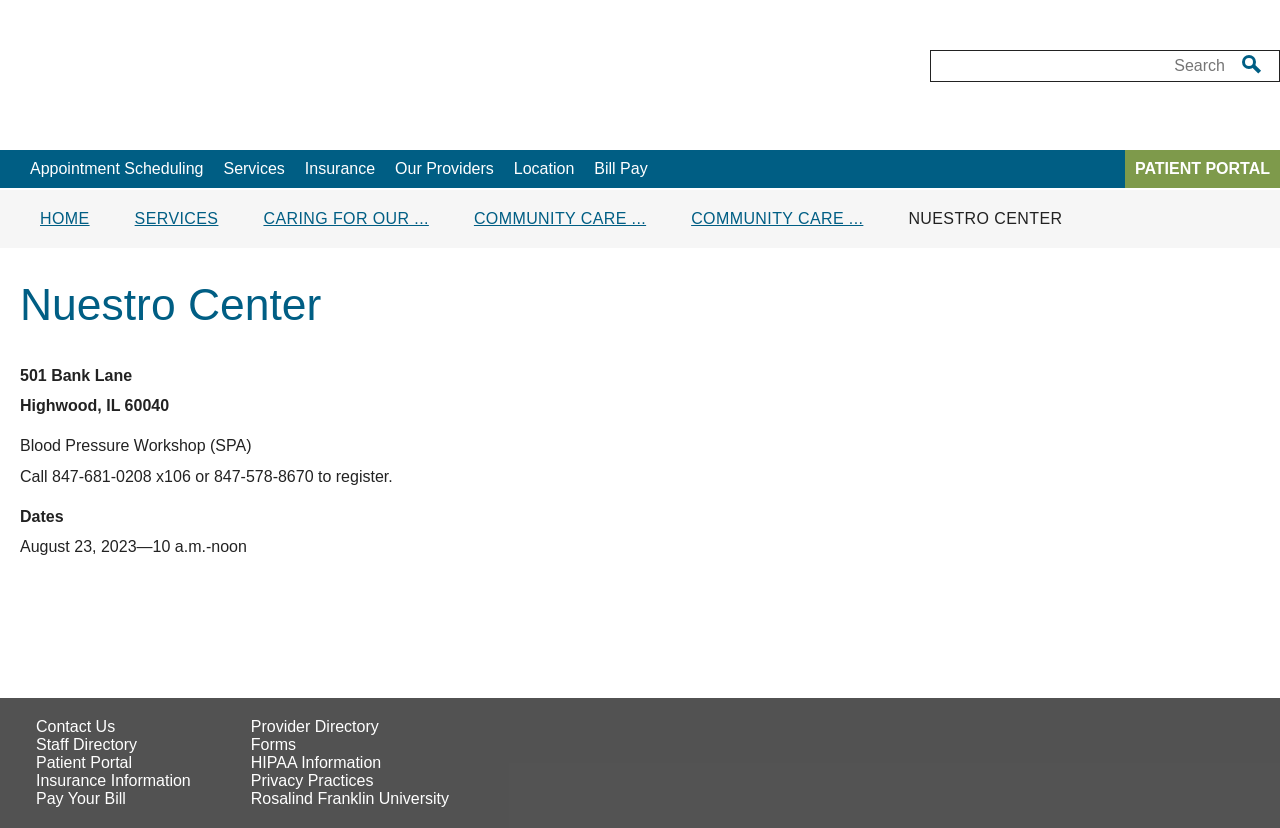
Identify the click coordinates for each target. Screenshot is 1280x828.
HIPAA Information (316, 762)
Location (544, 168)
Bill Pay (620, 168)
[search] (1251, 64)
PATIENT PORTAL (1202, 168)
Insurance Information (113, 780)
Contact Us (75, 726)
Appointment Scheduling (116, 168)
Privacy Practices (312, 780)
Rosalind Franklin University (350, 798)
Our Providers (444, 168)
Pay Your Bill (81, 798)
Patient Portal (84, 762)
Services (253, 168)
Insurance (340, 168)
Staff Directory (86, 744)
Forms (273, 744)
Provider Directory (315, 726)
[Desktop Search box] (1079, 66)
